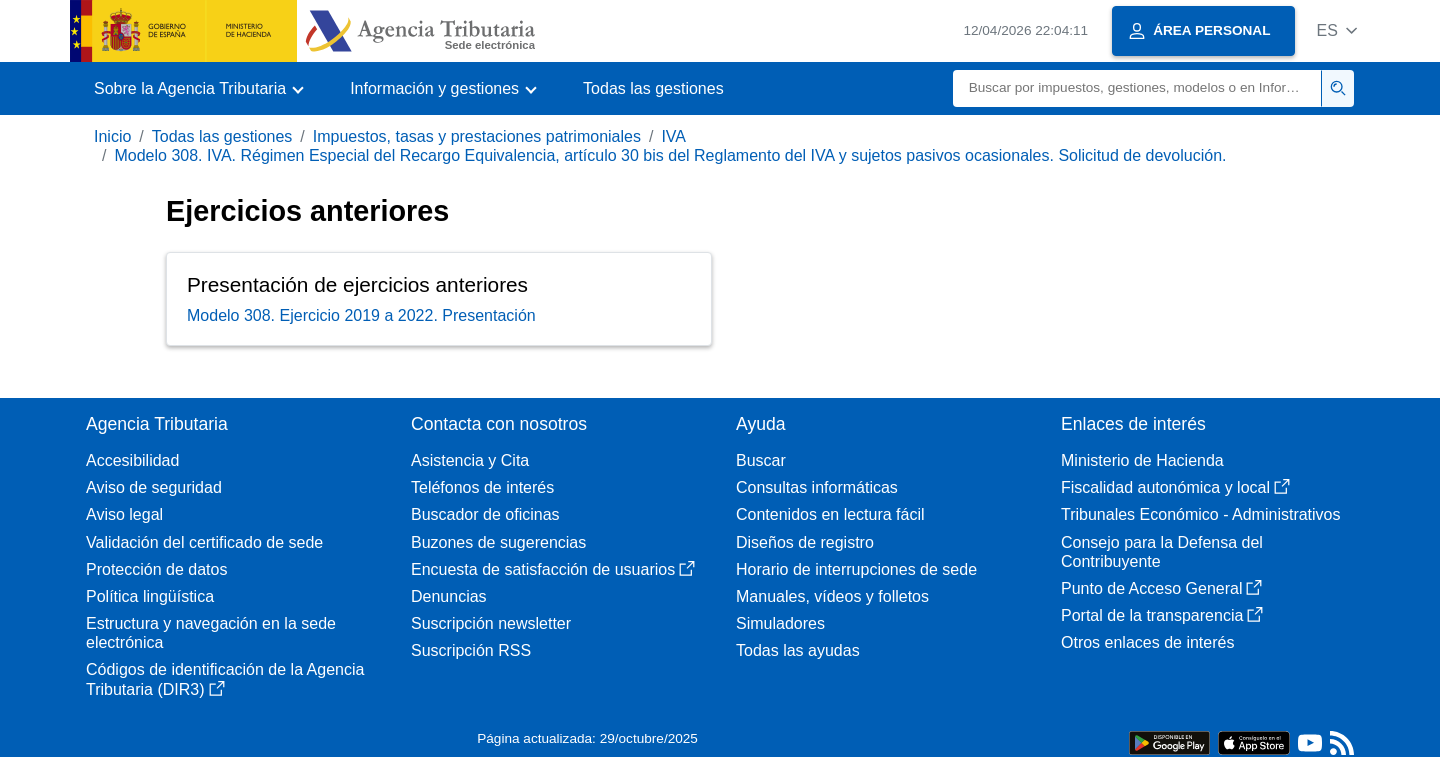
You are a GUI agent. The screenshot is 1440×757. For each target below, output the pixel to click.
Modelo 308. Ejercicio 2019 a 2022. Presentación (361, 315)
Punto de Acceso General (1161, 588)
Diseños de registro (805, 542)
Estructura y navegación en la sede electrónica (211, 633)
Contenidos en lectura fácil (830, 514)
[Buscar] (1137, 88)
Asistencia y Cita (470, 460)
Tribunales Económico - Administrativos (1201, 514)
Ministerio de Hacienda (1142, 460)
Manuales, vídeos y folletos (832, 596)
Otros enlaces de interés (1147, 642)
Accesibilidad (132, 460)
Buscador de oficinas (485, 514)
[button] (1336, 30)
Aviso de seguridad (154, 487)
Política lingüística (150, 596)
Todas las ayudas (798, 650)
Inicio (112, 136)
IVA (673, 136)
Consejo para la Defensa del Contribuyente (1162, 552)
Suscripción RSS (471, 650)
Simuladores (780, 623)
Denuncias (449, 596)
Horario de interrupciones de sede (856, 569)
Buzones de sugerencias (498, 542)
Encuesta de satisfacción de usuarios (553, 569)
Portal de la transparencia (1162, 615)
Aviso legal (124, 514)
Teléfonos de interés (482, 487)
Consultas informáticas (817, 487)
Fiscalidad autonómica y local (1175, 487)
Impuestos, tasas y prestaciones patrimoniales (477, 136)
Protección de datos (156, 569)
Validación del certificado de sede (204, 542)
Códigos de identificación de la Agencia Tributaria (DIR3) (225, 679)
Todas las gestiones (653, 88)
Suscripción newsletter (491, 623)
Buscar (761, 460)
